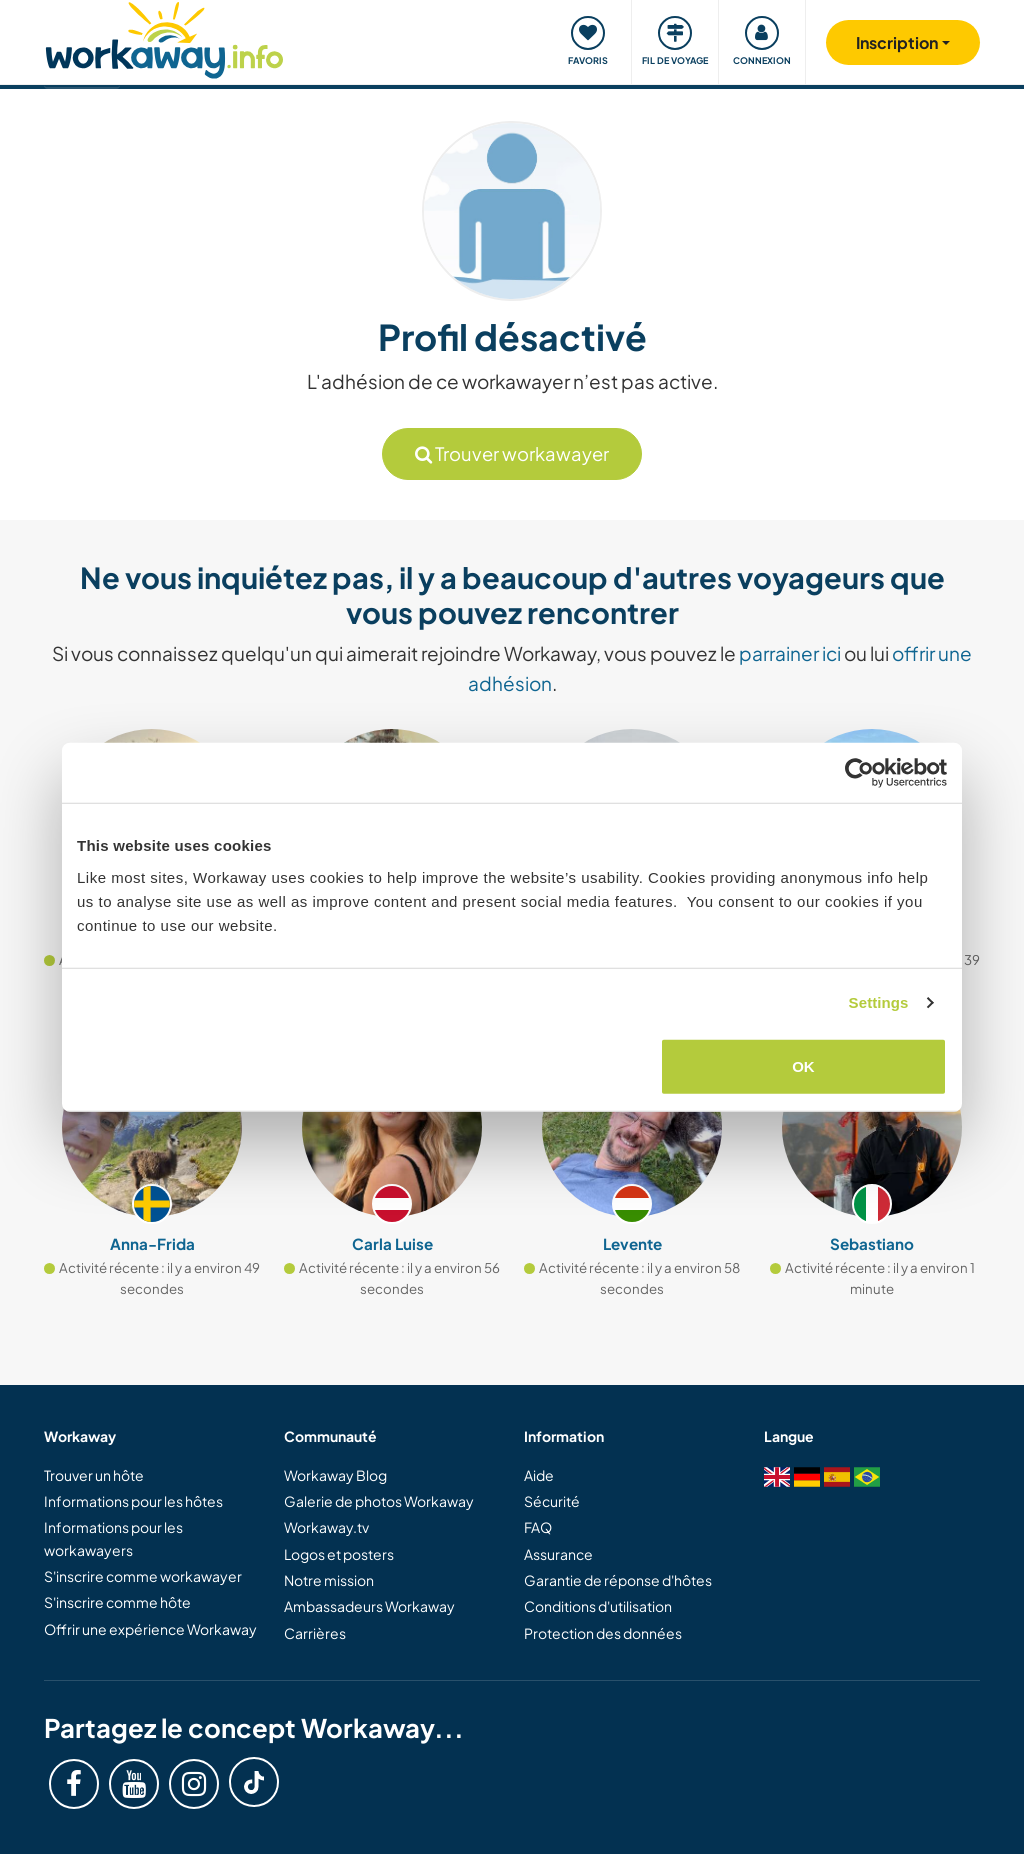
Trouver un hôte (94, 1475)
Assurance (558, 1554)
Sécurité (552, 1501)
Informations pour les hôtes (133, 1501)
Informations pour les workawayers (113, 1538)
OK (803, 1065)
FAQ (538, 1527)
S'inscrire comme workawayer (143, 1576)
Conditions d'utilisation (598, 1606)
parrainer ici (790, 653)
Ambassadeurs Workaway (369, 1606)
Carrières (315, 1633)
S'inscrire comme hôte (117, 1602)
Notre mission (329, 1580)
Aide (539, 1475)
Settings (879, 1002)
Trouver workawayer (512, 453)
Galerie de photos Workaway (379, 1501)
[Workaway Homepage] (164, 37)
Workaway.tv (326, 1527)
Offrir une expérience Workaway (150, 1629)
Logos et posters (339, 1554)
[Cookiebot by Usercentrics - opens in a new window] (859, 773)
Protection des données (603, 1633)
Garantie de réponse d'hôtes (618, 1580)
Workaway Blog (335, 1475)
